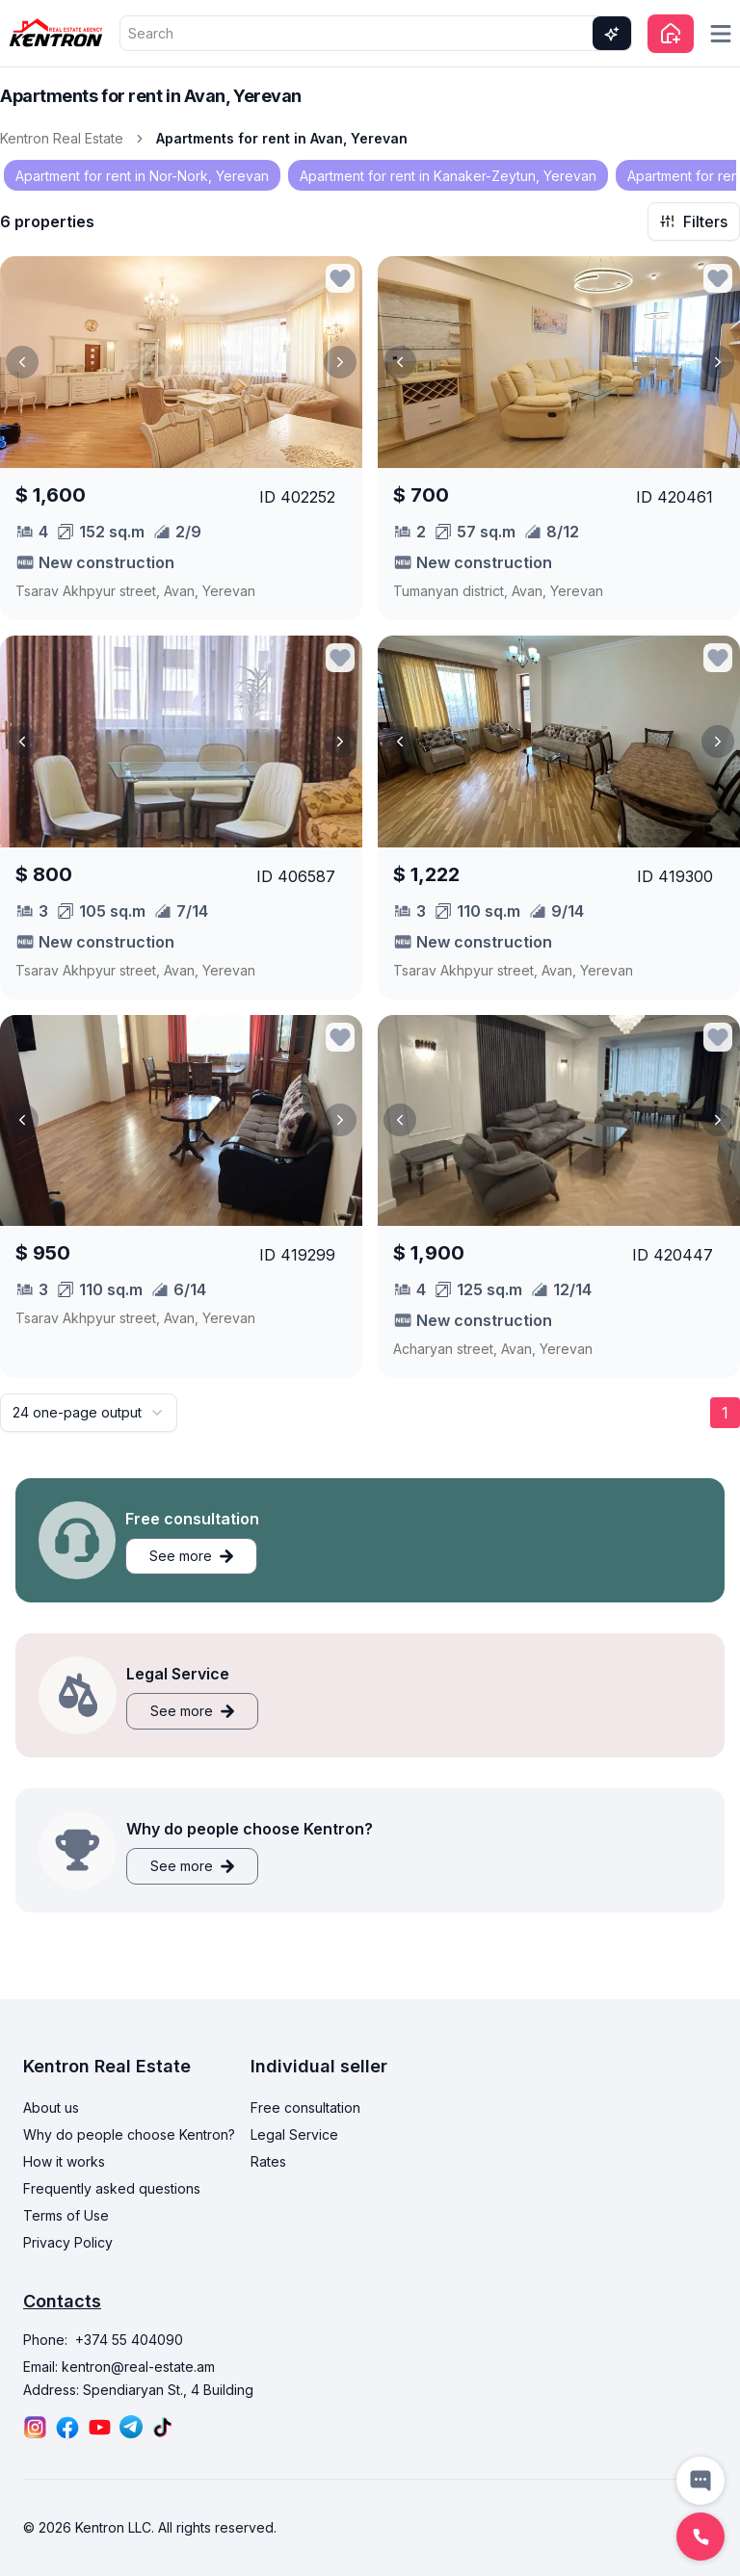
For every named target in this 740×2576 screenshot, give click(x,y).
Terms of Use (66, 2215)
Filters (693, 221)
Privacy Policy (68, 2242)
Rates (268, 2161)
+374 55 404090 (129, 2339)
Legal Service (294, 2134)
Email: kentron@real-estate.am (119, 2366)
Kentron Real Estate (61, 138)
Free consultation (305, 2107)
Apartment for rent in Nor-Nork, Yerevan (142, 176)
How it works (64, 2161)
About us (51, 2107)
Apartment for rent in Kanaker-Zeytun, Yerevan (448, 176)
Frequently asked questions (111, 2188)
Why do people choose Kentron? (129, 2134)
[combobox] (88, 1412)
